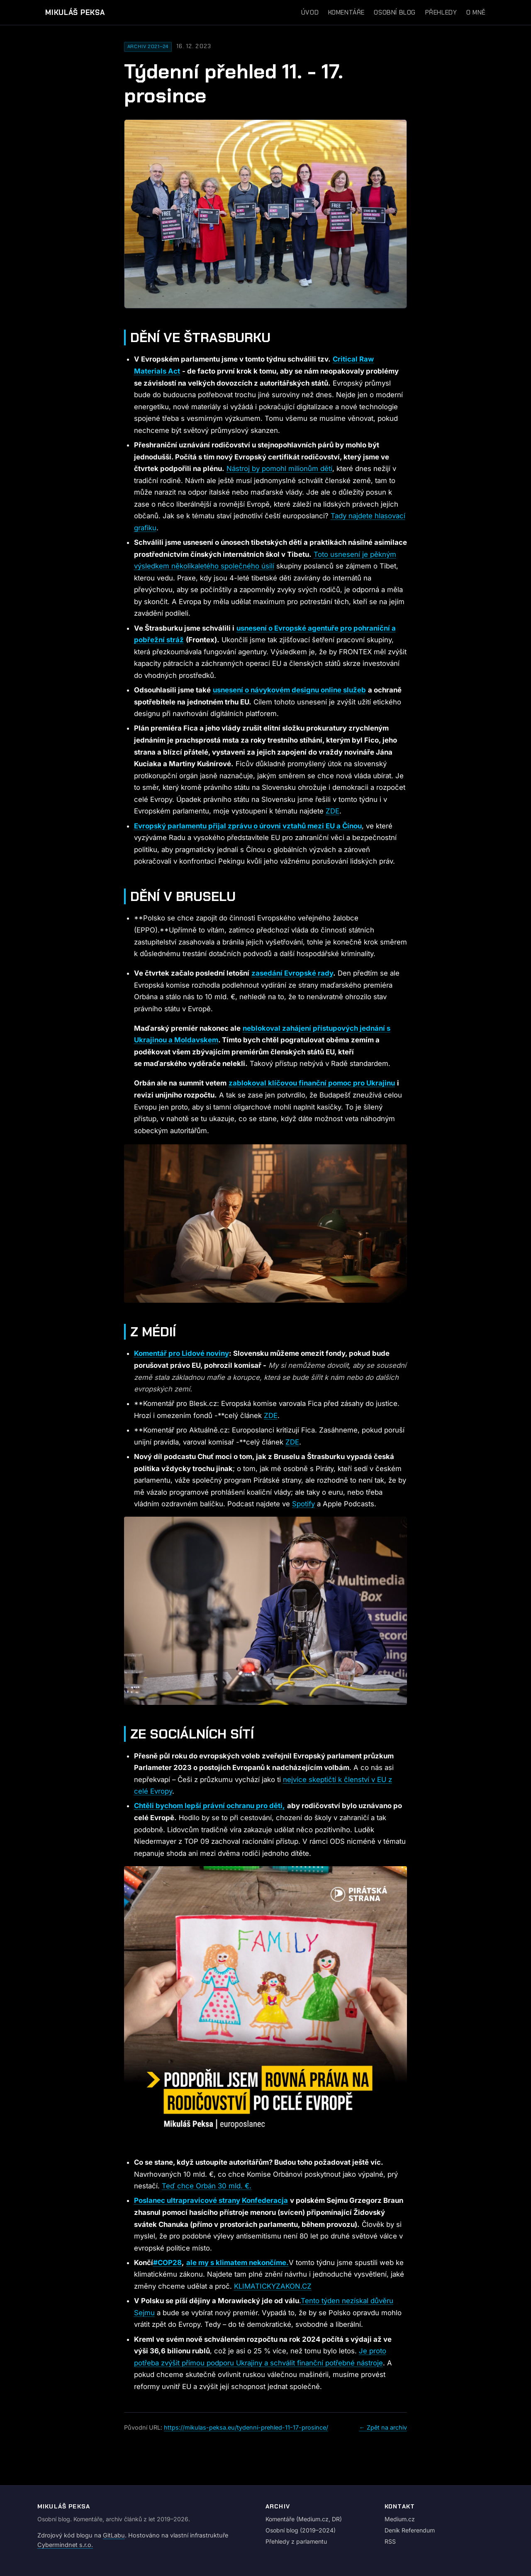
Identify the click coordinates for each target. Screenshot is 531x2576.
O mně (476, 12)
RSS (390, 2541)
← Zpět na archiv (383, 2427)
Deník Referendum (410, 2530)
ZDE (332, 811)
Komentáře (346, 12)
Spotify (303, 1504)
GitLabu (114, 2535)
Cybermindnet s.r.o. (65, 2544)
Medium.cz (400, 2519)
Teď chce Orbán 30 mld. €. (206, 2186)
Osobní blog (395, 12)
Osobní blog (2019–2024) (301, 2530)
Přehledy (441, 12)
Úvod (310, 12)
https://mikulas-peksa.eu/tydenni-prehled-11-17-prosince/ (246, 2427)
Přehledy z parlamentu (296, 2541)
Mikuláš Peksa (75, 12)
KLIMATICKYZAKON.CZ (273, 2286)
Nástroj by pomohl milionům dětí (279, 468)
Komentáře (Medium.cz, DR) (304, 2519)
